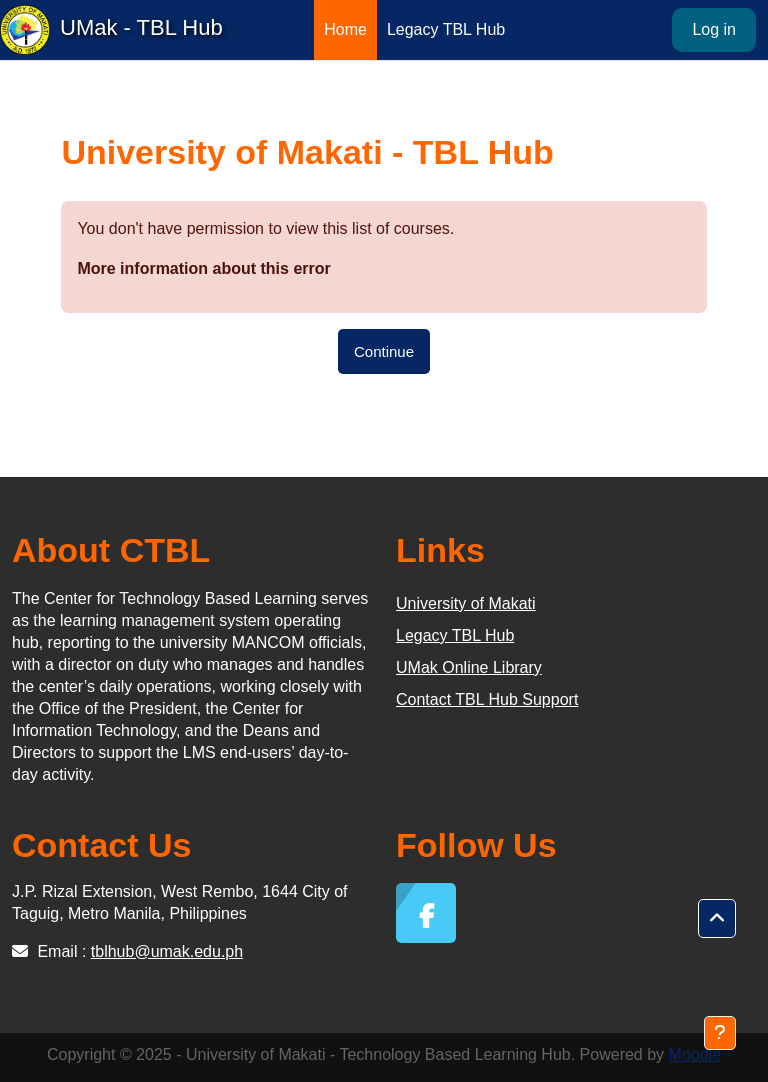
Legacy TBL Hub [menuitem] (446, 29)
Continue (384, 351)
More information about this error (203, 268)
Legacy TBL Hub (455, 635)
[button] (717, 919)
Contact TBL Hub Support (487, 699)
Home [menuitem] (345, 29)
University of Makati (466, 603)
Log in (714, 29)
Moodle (695, 1054)
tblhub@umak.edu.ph (167, 951)
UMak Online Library (469, 667)
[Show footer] (720, 1033)
